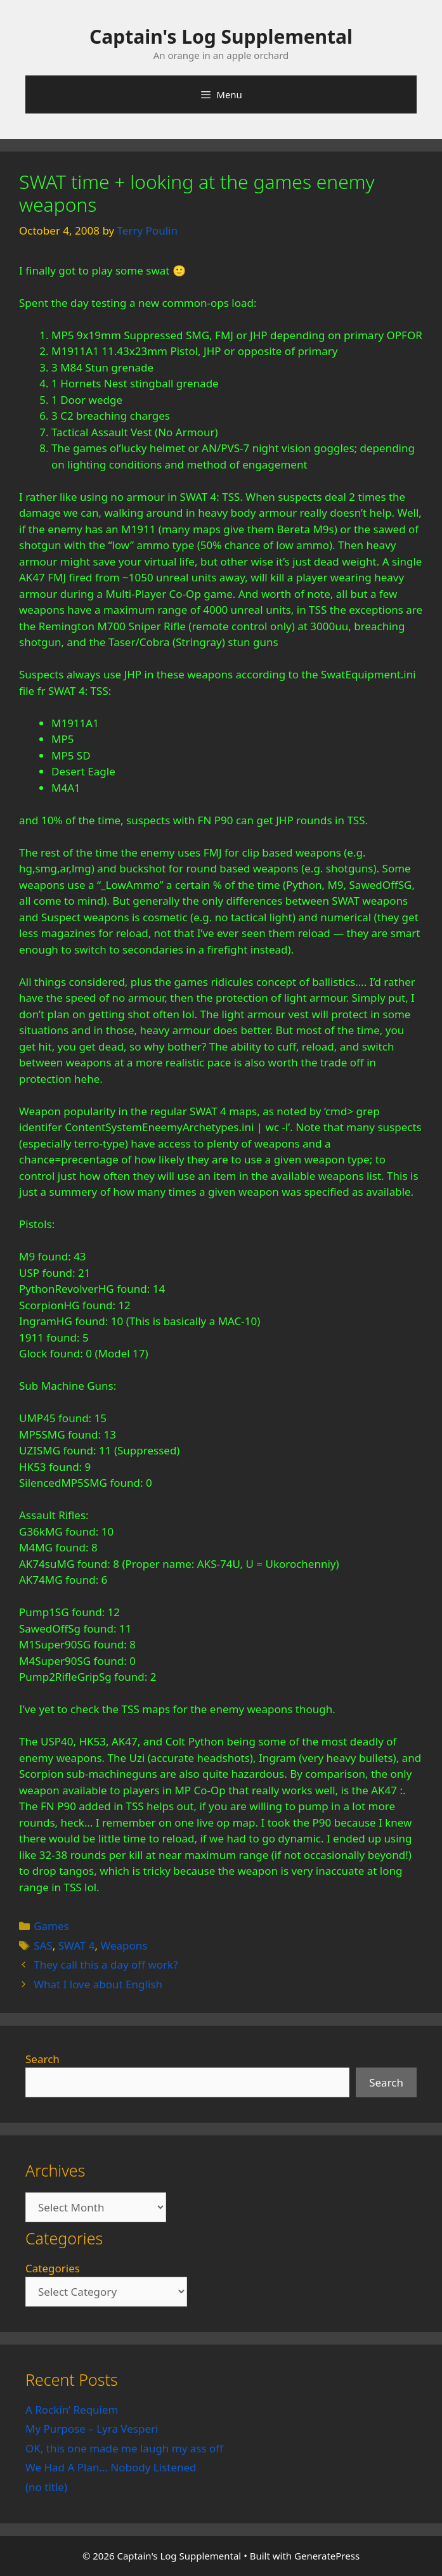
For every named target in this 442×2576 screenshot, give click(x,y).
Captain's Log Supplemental (221, 36)
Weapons (123, 1945)
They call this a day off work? (106, 1964)
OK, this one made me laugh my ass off (124, 2448)
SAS (43, 1945)
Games (51, 1926)
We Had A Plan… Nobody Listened (111, 2467)
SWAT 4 (76, 1945)
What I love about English (98, 1984)
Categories (52, 2268)
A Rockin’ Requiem (72, 2409)
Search (42, 2059)
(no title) (46, 2487)
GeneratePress (327, 2555)
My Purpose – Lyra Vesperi (91, 2428)
